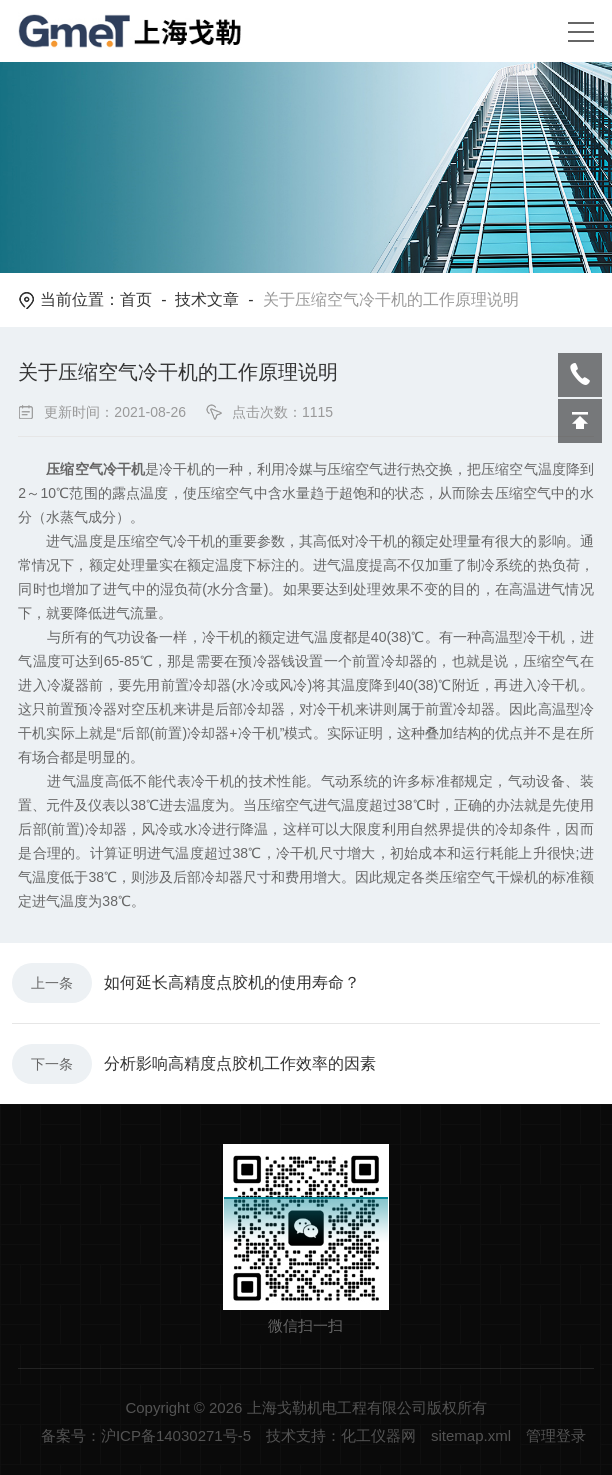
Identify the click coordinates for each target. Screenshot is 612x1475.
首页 (136, 299)
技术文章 (207, 299)
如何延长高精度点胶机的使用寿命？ (232, 982)
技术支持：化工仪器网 (341, 1435)
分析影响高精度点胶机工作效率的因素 (240, 1063)
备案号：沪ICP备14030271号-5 (146, 1435)
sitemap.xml (471, 1435)
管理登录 (556, 1435)
